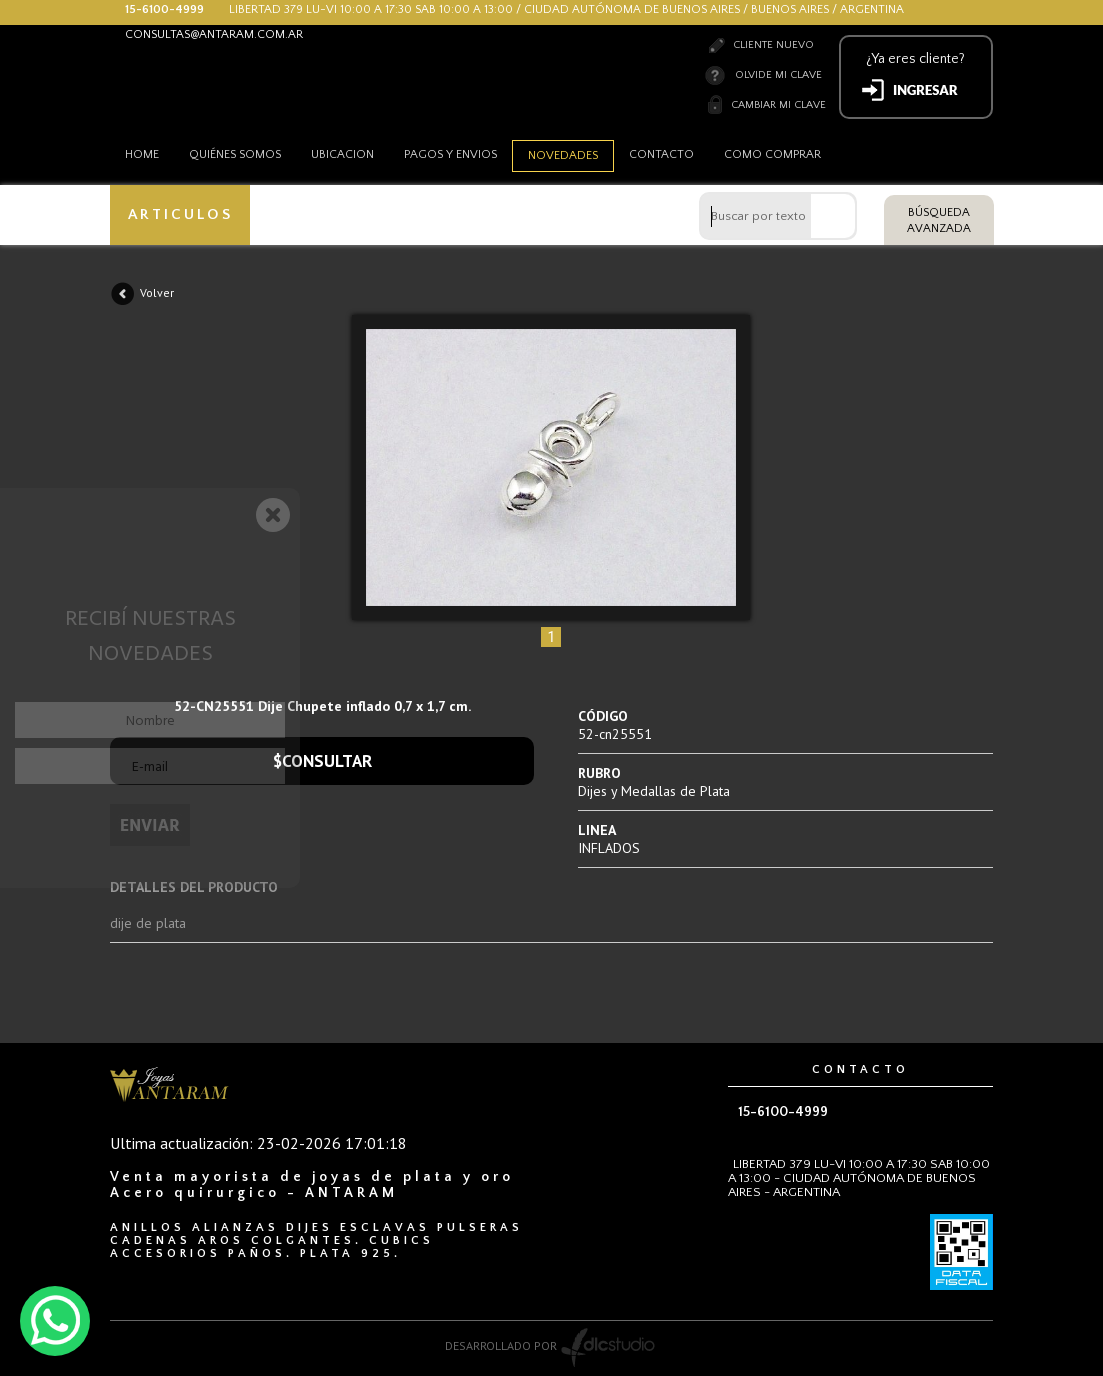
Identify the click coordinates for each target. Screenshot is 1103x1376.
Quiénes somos (235, 154)
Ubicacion (342, 154)
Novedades (563, 155)
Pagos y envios (450, 154)
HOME (142, 154)
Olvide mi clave (778, 75)
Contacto (661, 154)
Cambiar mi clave (778, 105)
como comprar (772, 154)
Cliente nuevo (773, 45)
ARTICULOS (180, 214)
